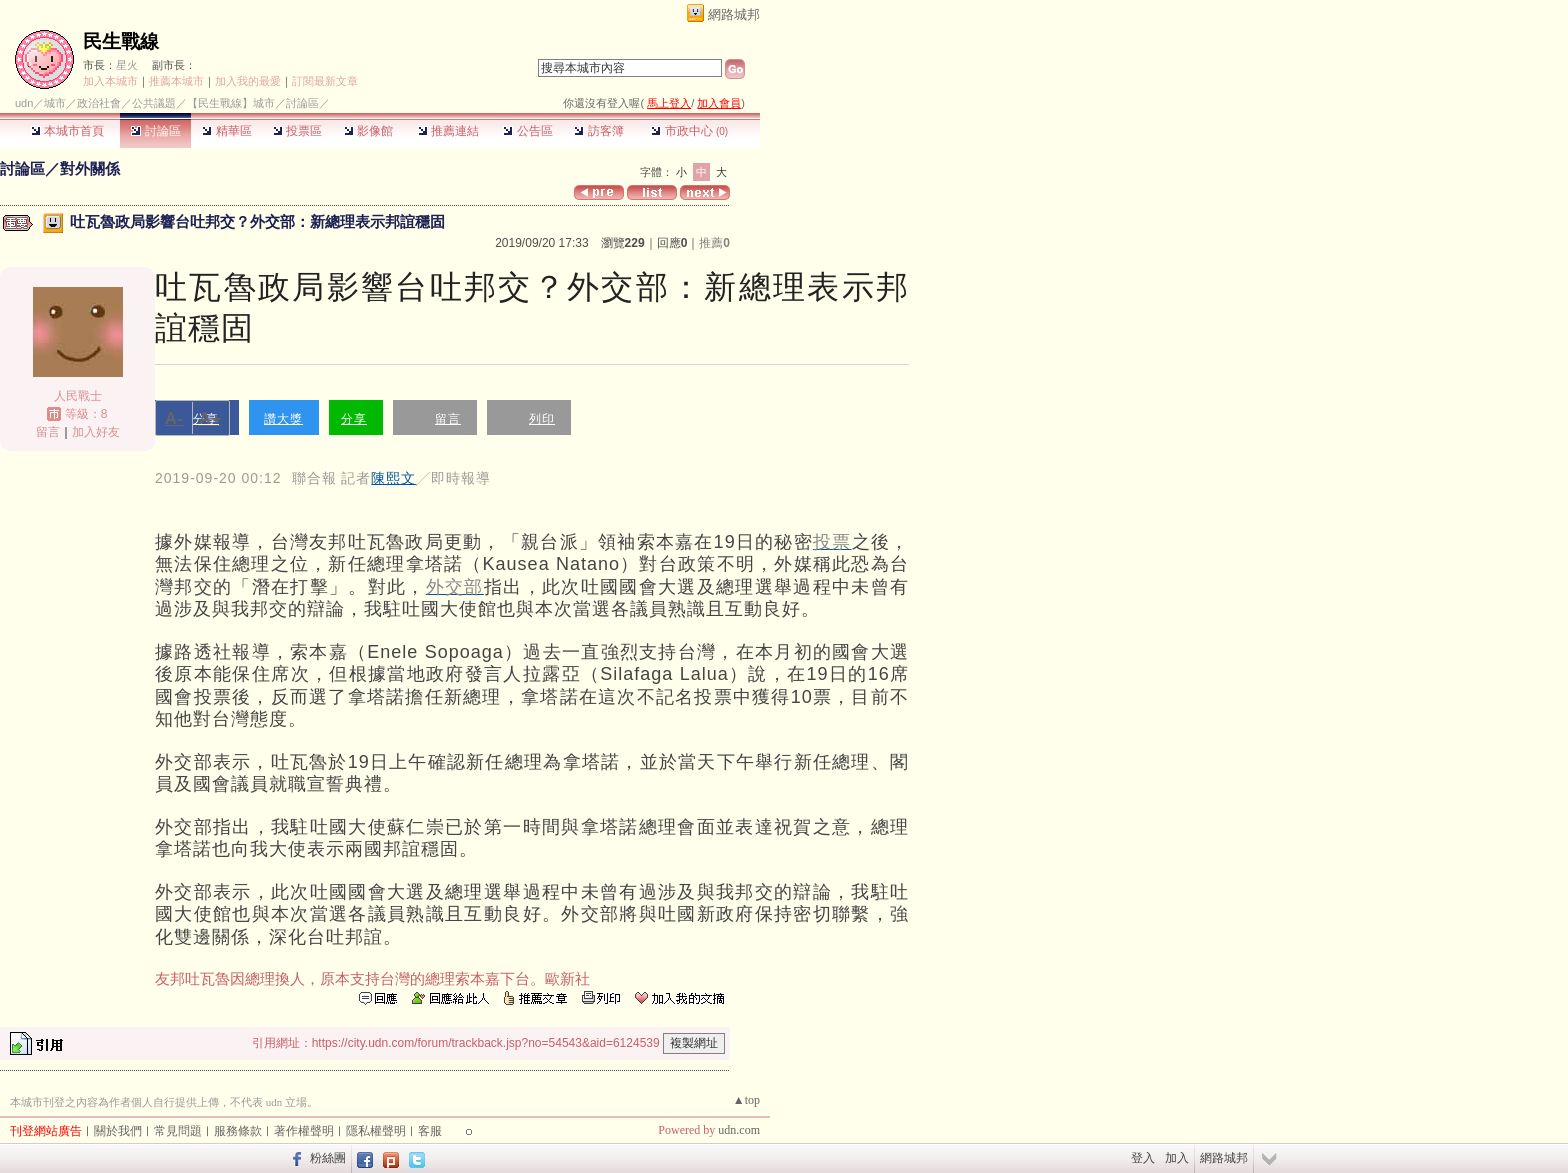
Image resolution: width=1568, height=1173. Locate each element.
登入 (1143, 1158)
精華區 (226, 131)
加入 (1177, 1158)
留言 (48, 432)
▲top (746, 1100)
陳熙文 (393, 478)
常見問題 (178, 1131)
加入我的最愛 (248, 81)
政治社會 (99, 103)
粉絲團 (328, 1158)
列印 (542, 419)
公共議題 (154, 103)
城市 (55, 103)
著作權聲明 (304, 1131)
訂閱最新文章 (325, 81)
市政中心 (689, 131)
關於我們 (118, 1131)
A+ (210, 418)
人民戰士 (78, 396)
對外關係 (90, 168)
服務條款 (238, 1131)
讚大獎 (283, 419)
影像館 (368, 131)
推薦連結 (448, 131)
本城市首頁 (67, 131)
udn (24, 103)
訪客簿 (598, 131)
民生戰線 (121, 41)
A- (174, 418)
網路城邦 (734, 14)
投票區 (297, 131)
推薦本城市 (176, 81)
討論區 (155, 131)
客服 (430, 1131)
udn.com (739, 1130)
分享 (354, 419)
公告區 (527, 131)
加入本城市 (110, 81)
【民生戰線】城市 (231, 103)
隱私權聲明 (376, 1131)
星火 (127, 65)
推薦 (714, 243)
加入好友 (96, 432)
